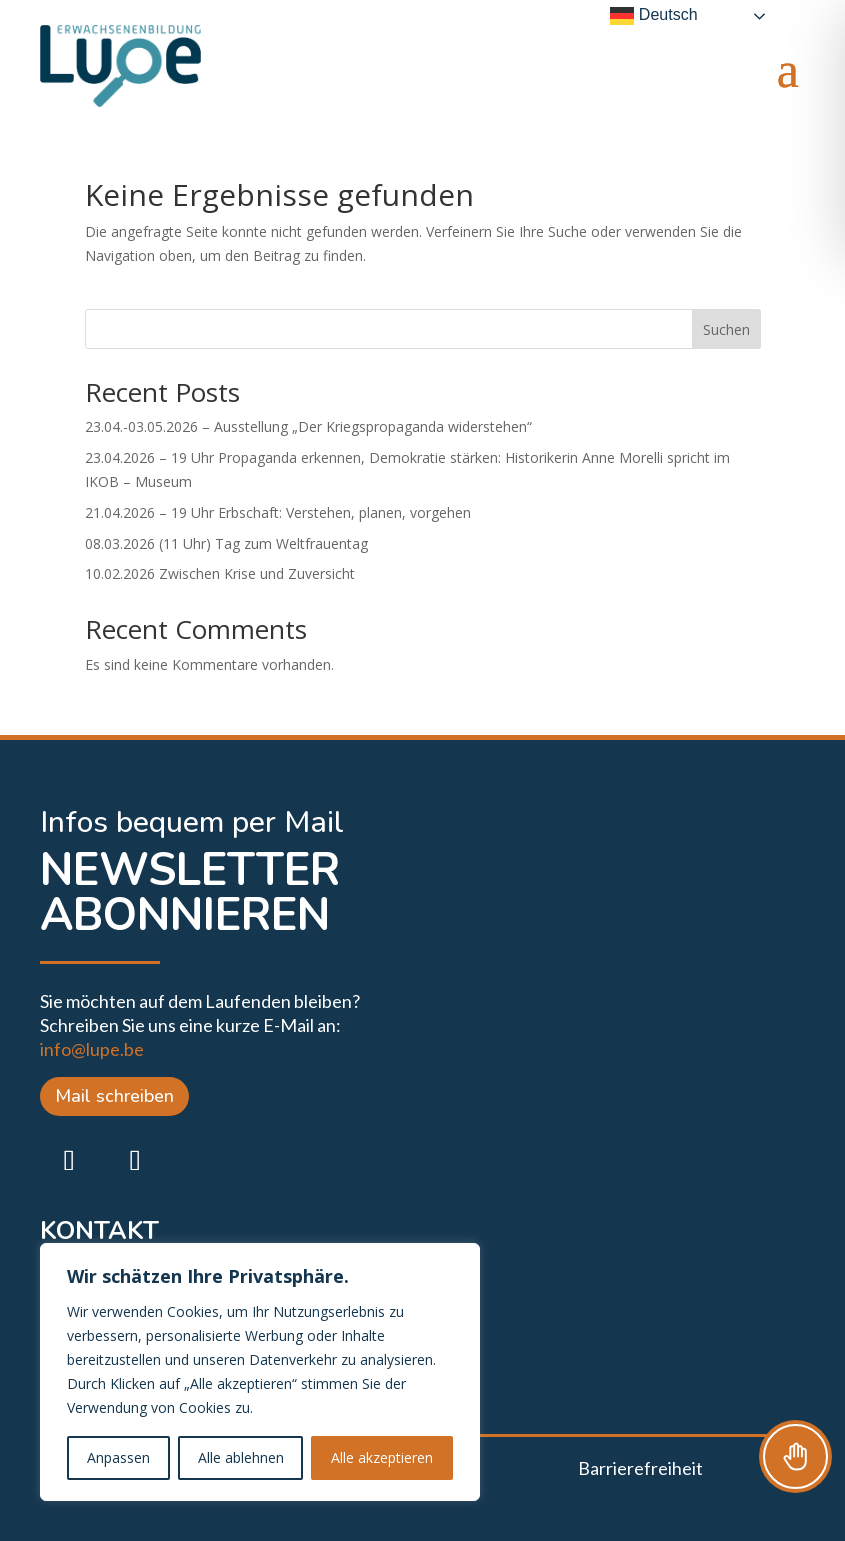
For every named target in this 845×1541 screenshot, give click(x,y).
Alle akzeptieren (382, 1457)
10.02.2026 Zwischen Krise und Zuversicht (220, 573)
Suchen (726, 329)
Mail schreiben (114, 1096)
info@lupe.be (92, 1049)
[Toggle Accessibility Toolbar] (795, 1456)
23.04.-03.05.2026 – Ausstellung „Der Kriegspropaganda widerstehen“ (308, 426)
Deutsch (653, 16)
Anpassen (118, 1457)
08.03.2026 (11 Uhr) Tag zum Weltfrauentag (226, 543)
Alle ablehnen (241, 1457)
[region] (260, 1372)
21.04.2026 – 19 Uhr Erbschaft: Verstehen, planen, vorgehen (278, 512)
